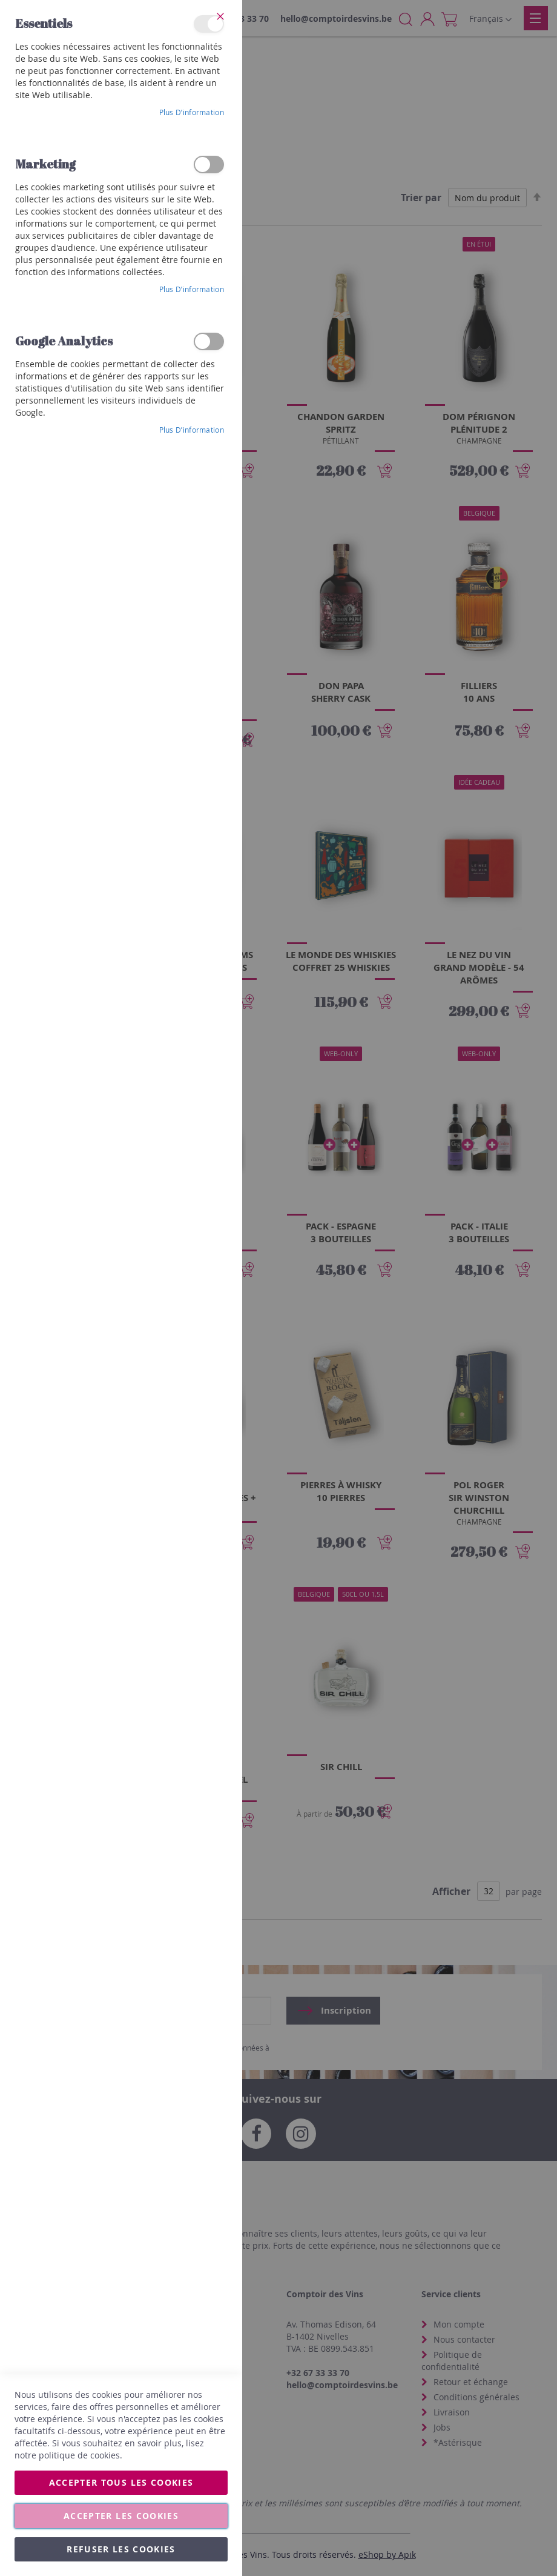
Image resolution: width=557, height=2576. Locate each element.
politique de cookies (79, 2455)
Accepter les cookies (121, 2515)
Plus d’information (191, 112)
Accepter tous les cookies (121, 2482)
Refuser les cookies (121, 2549)
